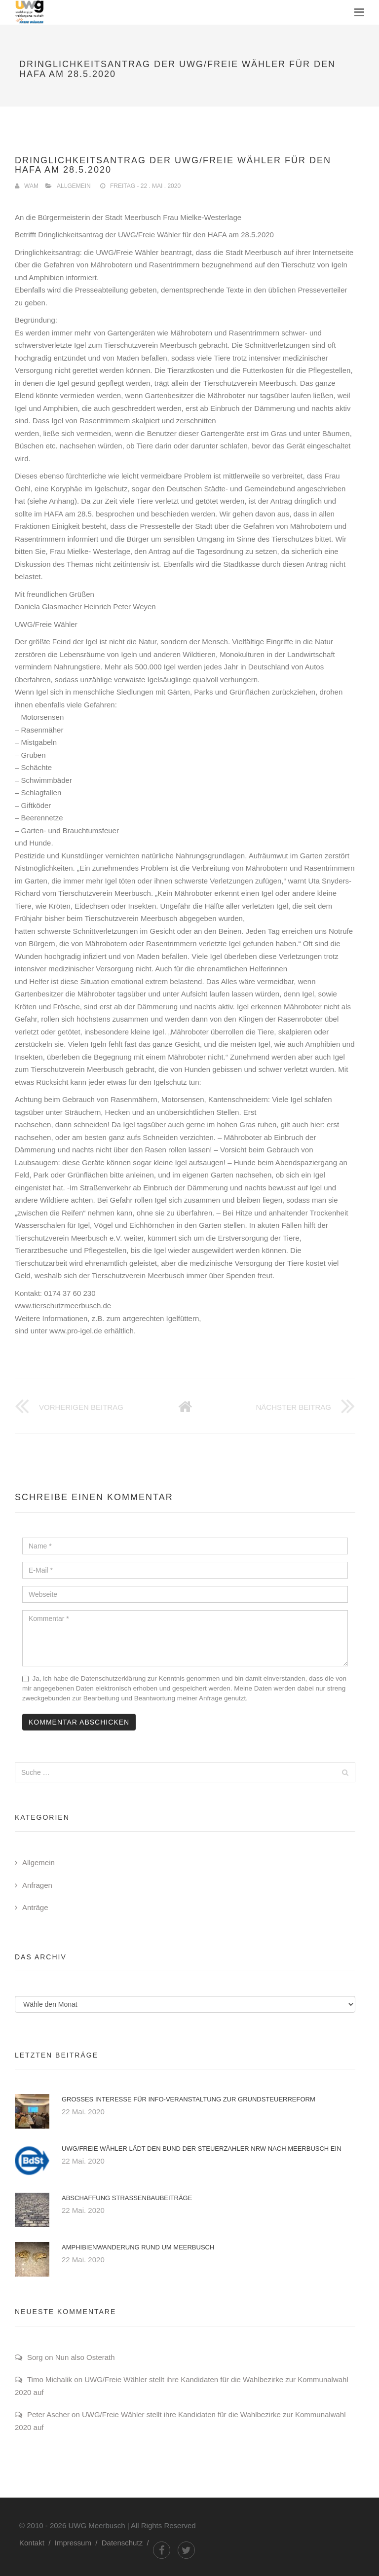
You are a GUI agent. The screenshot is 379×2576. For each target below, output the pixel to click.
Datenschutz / (127, 2543)
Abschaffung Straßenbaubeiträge (127, 2198)
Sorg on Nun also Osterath (71, 2357)
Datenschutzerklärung (113, 1678)
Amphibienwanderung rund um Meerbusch (138, 2247)
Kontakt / (37, 2543)
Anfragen (37, 1885)
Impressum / (78, 2543)
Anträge (35, 1907)
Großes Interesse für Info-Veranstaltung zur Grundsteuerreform (188, 2099)
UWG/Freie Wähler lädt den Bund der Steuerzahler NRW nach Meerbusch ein (201, 2148)
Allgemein (74, 186)
